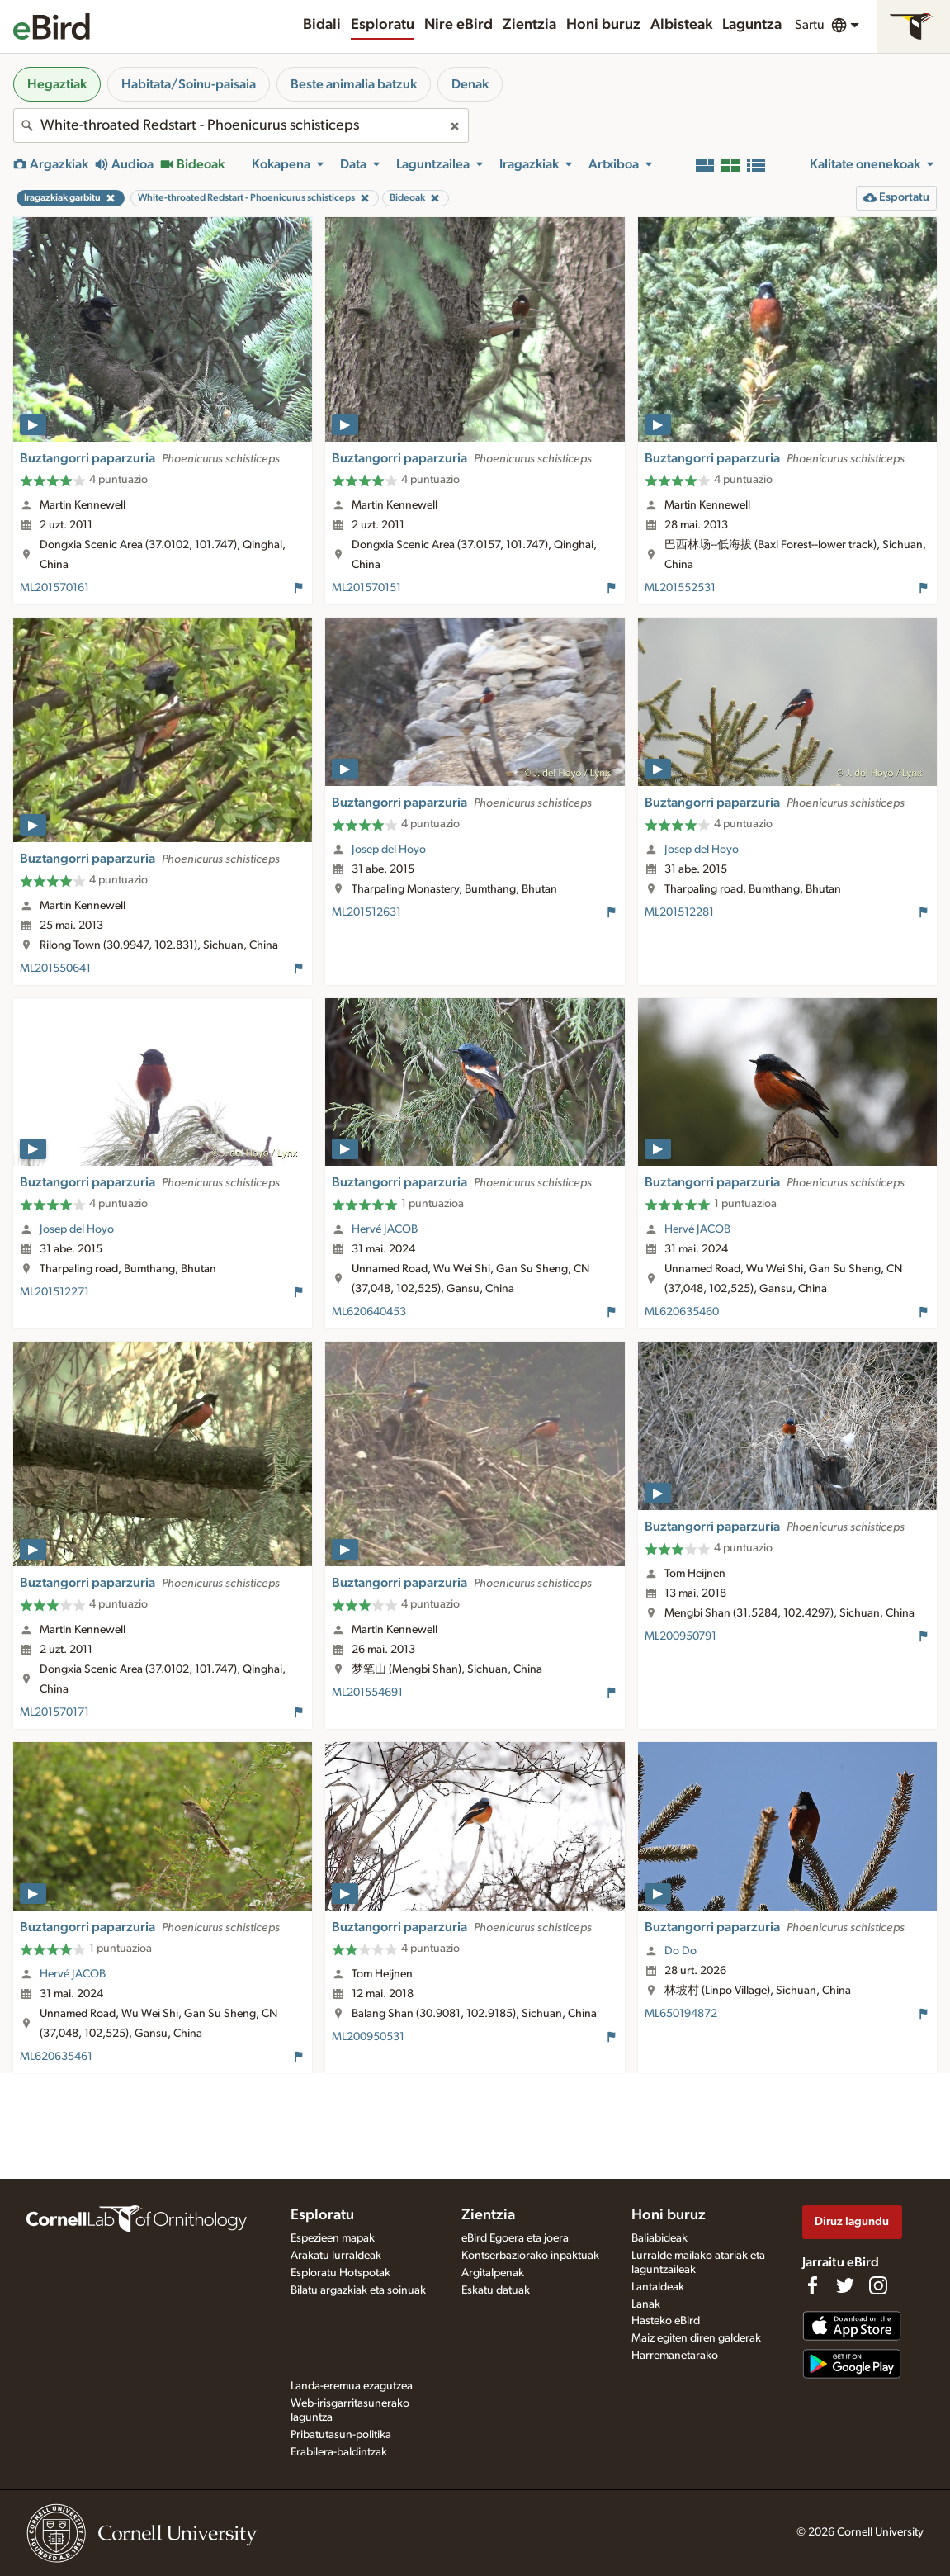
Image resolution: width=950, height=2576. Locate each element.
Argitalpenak (492, 2273)
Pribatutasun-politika (341, 2435)
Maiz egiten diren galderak (696, 2338)
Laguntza (752, 24)
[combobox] (241, 125)
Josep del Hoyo (389, 849)
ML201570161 (54, 588)
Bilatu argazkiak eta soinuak (358, 2290)
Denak (470, 84)
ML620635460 (682, 1312)
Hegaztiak (57, 84)
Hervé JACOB (385, 1229)
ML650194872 (681, 2014)
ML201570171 (54, 1712)
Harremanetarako (674, 2355)
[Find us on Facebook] (812, 2285)
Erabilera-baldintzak (339, 2452)
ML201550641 (55, 968)
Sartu (810, 24)
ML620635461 (56, 2056)
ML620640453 (369, 1312)
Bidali (322, 24)
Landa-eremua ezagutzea (352, 2386)
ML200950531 (368, 2037)
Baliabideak (659, 2238)
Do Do (680, 1951)
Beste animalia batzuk (354, 84)
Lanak (645, 2304)
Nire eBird (458, 24)
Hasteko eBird (665, 2321)
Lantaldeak (657, 2287)
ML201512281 (679, 912)
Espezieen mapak (333, 2238)
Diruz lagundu (852, 2221)
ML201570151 (366, 588)
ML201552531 (680, 588)
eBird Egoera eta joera (515, 2238)
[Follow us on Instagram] (878, 2285)
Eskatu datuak (495, 2290)
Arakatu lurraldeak (336, 2255)
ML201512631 (366, 912)
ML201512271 (54, 1292)
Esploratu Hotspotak (340, 2273)
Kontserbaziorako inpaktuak (530, 2255)
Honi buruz (603, 24)
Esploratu (382, 24)
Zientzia (529, 24)
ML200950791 (680, 1636)
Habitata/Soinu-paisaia (188, 84)
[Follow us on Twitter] (845, 2285)
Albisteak (681, 24)
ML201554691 (367, 1692)
